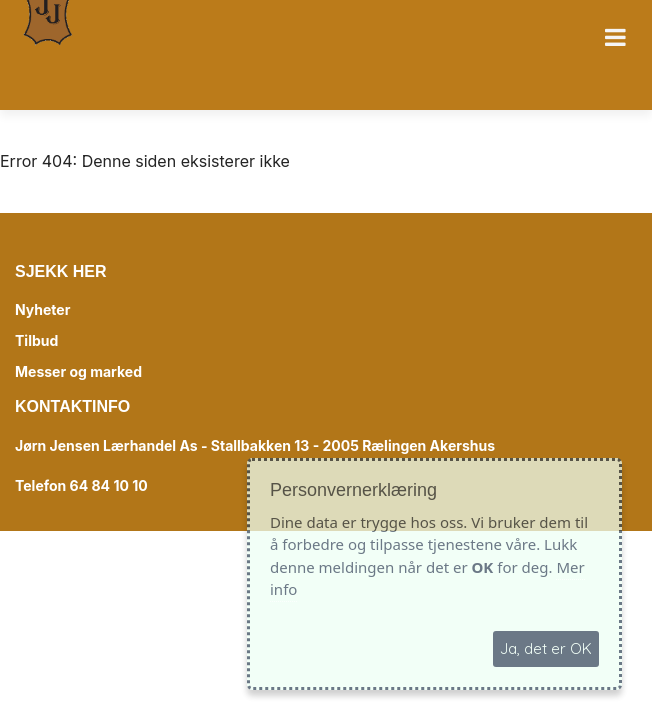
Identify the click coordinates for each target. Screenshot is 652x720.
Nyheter (42, 309)
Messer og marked (78, 371)
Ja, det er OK (546, 648)
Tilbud (36, 340)
